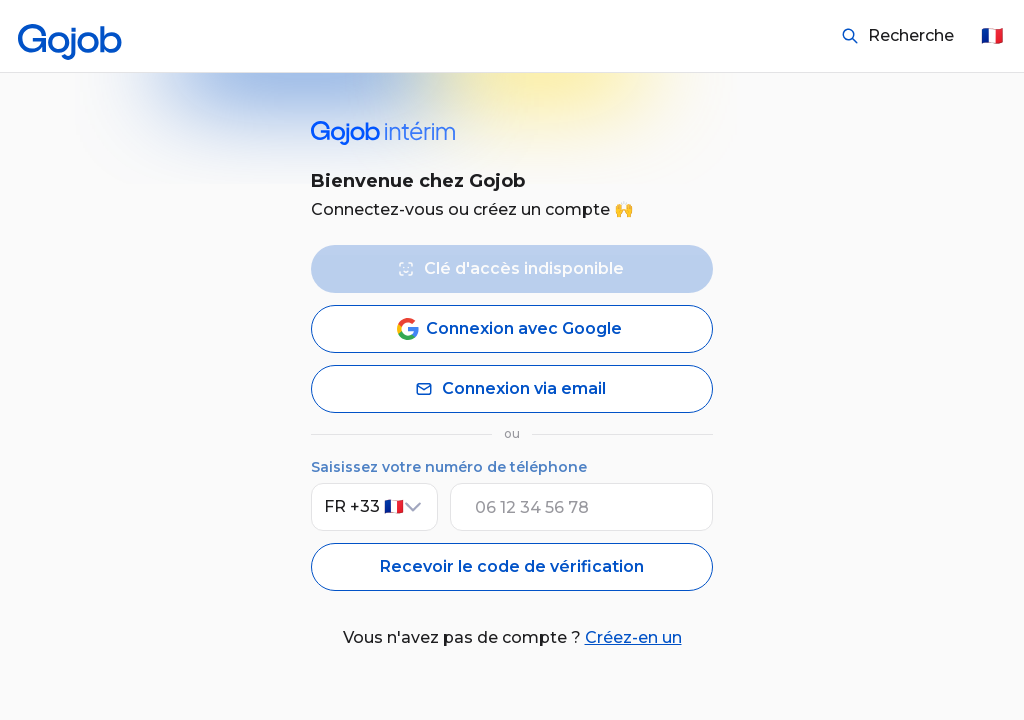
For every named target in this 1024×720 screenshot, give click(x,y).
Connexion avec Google (509, 329)
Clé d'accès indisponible (509, 269)
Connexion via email (509, 389)
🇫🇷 (992, 36)
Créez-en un (633, 637)
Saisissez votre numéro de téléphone (449, 467)
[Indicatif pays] (374, 507)
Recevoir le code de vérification (512, 566)
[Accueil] (70, 36)
